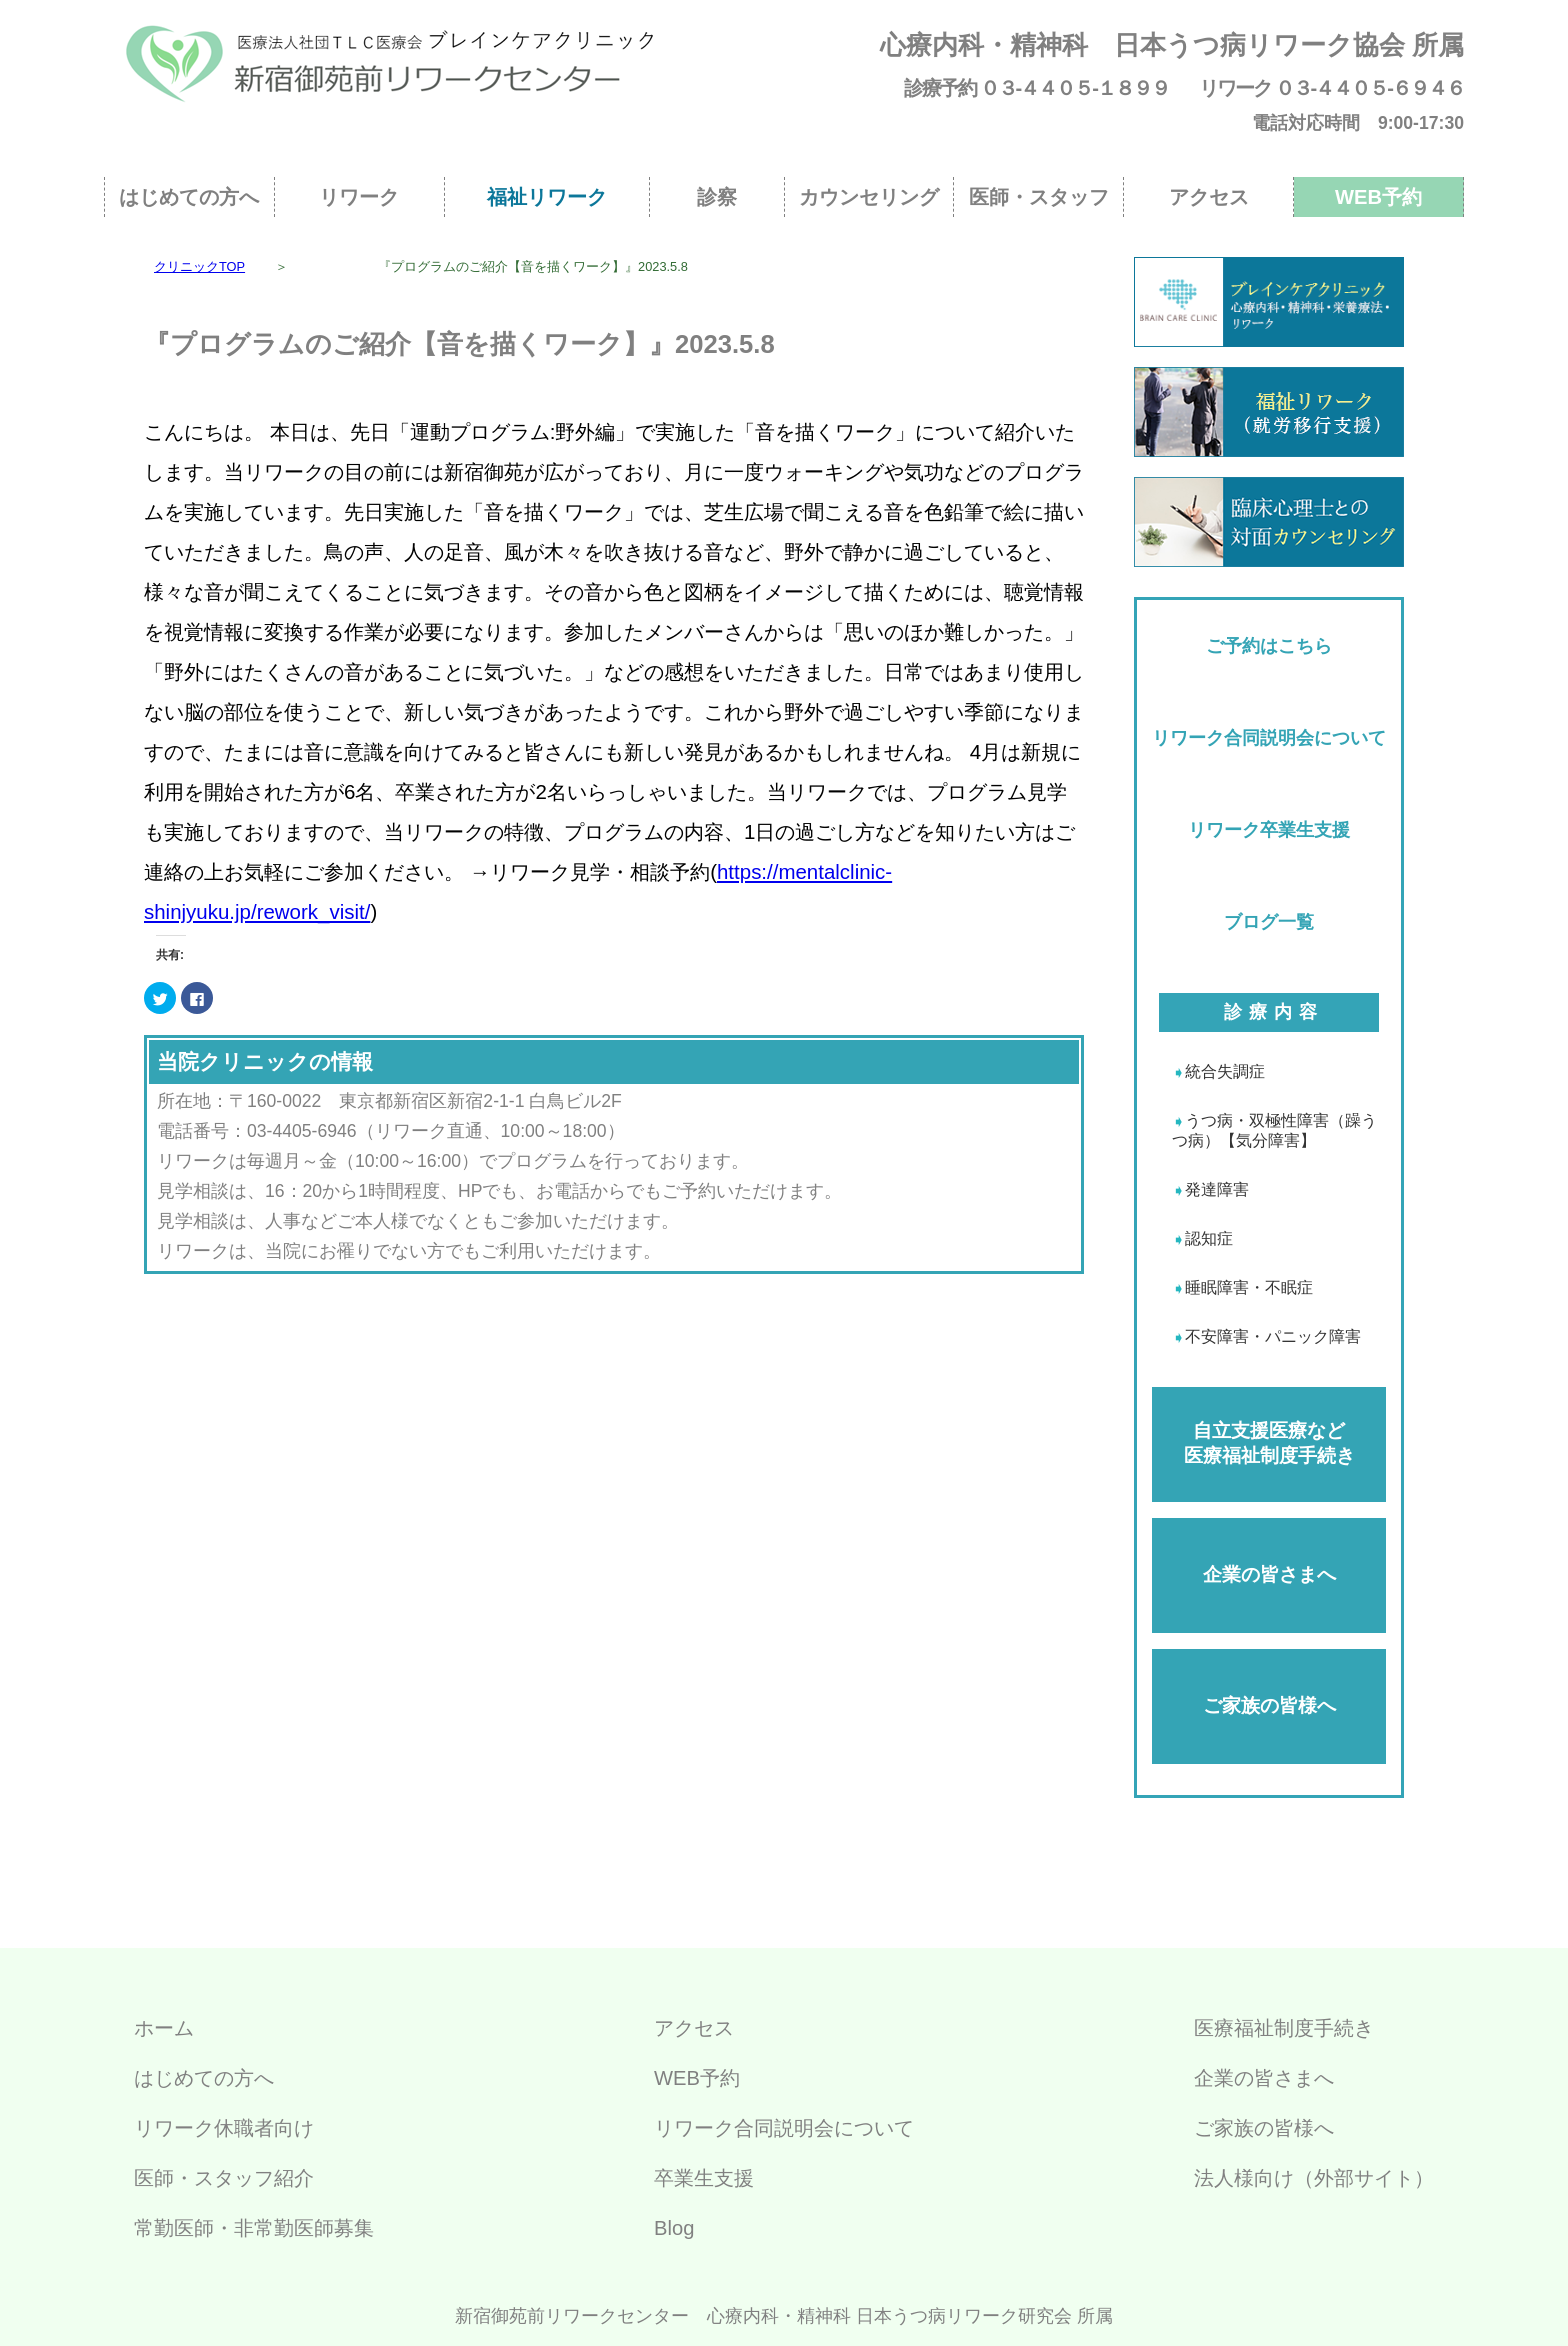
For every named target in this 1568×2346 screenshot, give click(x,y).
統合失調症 (1225, 1071)
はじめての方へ (189, 197)
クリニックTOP (199, 266)
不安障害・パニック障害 (1273, 1336)
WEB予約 (1378, 197)
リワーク (359, 197)
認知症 (1209, 1238)
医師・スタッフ (1039, 197)
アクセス (1209, 197)
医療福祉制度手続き (1284, 2028)
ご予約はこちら (1269, 646)
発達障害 (1217, 1189)
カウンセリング (869, 197)
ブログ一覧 (1269, 922)
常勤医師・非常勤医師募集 (254, 2228)
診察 (717, 197)
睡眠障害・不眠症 (1249, 1287)
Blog (674, 2228)
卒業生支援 (704, 2178)
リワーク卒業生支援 (1269, 830)
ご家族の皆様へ (1269, 1705)
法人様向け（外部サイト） (1314, 2178)
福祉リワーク (547, 197)
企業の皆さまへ (1269, 1574)
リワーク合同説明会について (1269, 738)
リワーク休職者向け (224, 2128)
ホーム (164, 2028)
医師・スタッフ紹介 (224, 2178)
